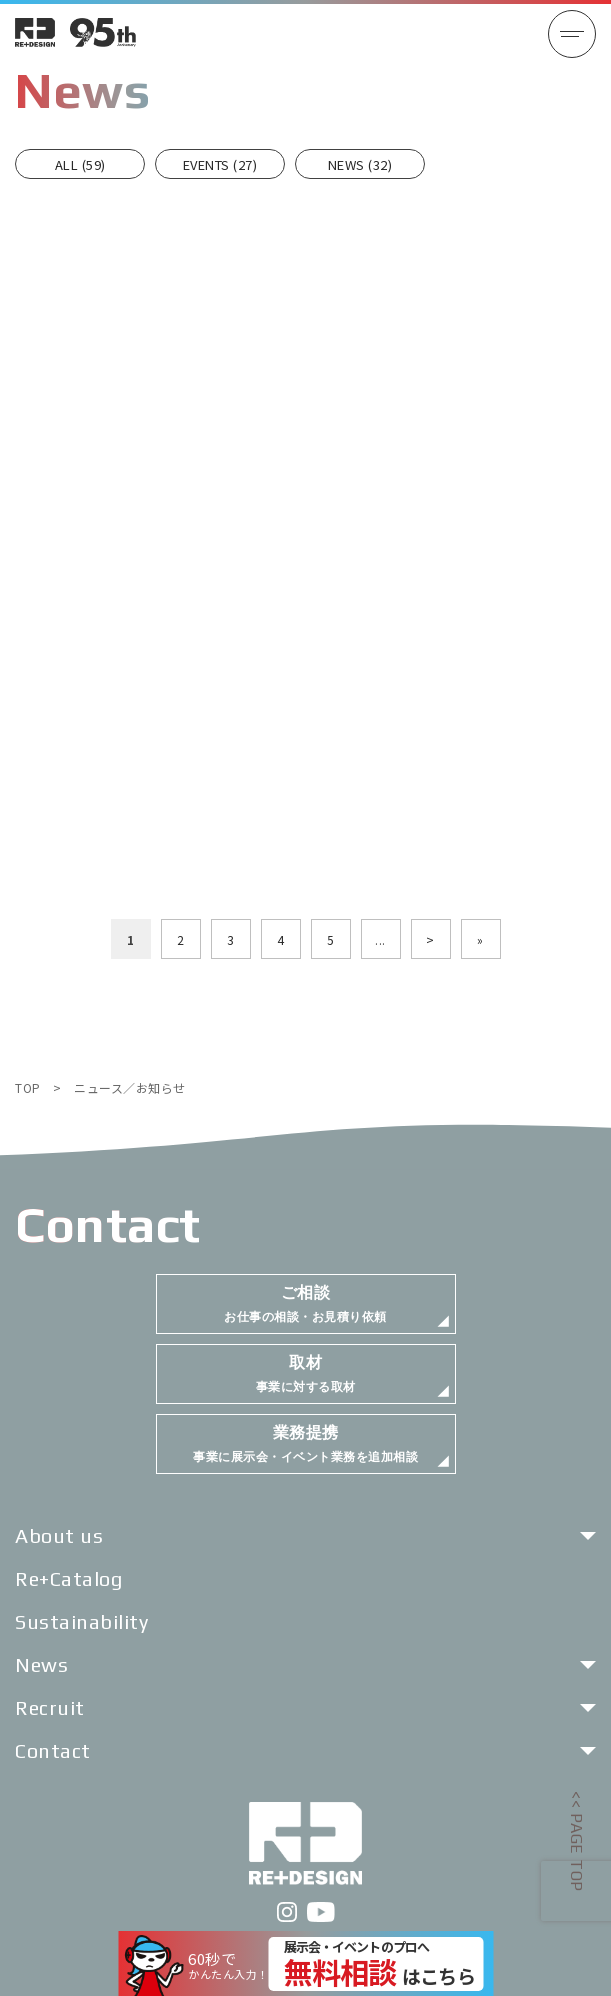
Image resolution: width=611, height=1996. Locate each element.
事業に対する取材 (306, 1373)
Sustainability (81, 1621)
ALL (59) (80, 164)
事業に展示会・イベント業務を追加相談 (305, 1443)
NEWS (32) (360, 164)
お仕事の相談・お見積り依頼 (305, 1303)
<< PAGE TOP (576, 1841)
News (41, 1664)
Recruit (50, 1707)
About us (59, 1535)
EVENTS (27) (220, 164)
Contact (53, 1750)
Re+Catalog (68, 1578)
